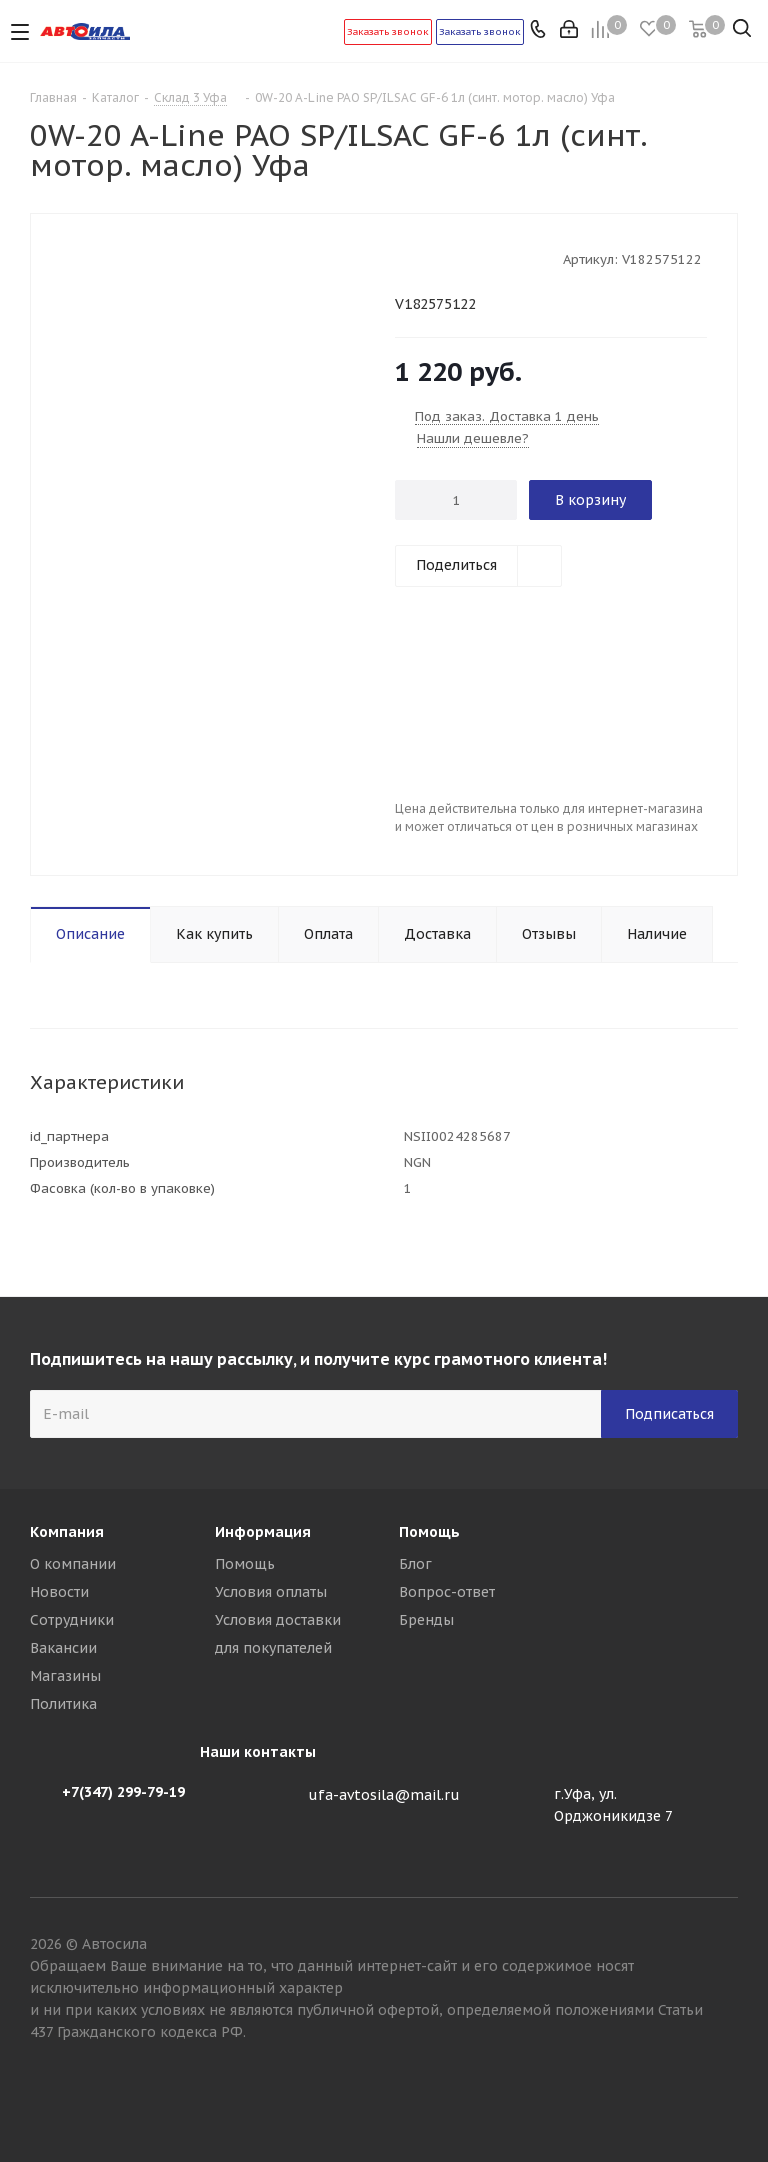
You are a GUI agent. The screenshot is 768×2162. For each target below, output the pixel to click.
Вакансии (63, 1648)
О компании (73, 1564)
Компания (67, 1532)
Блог (415, 1564)
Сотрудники (72, 1620)
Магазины (65, 1676)
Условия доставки (278, 1620)
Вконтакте (723, 2091)
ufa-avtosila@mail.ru (384, 1795)
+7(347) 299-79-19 (123, 1792)
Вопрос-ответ (447, 1592)
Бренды (426, 1620)
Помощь (245, 1564)
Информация (263, 1532)
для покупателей (273, 1648)
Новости (59, 1592)
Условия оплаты (271, 1592)
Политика (63, 1704)
